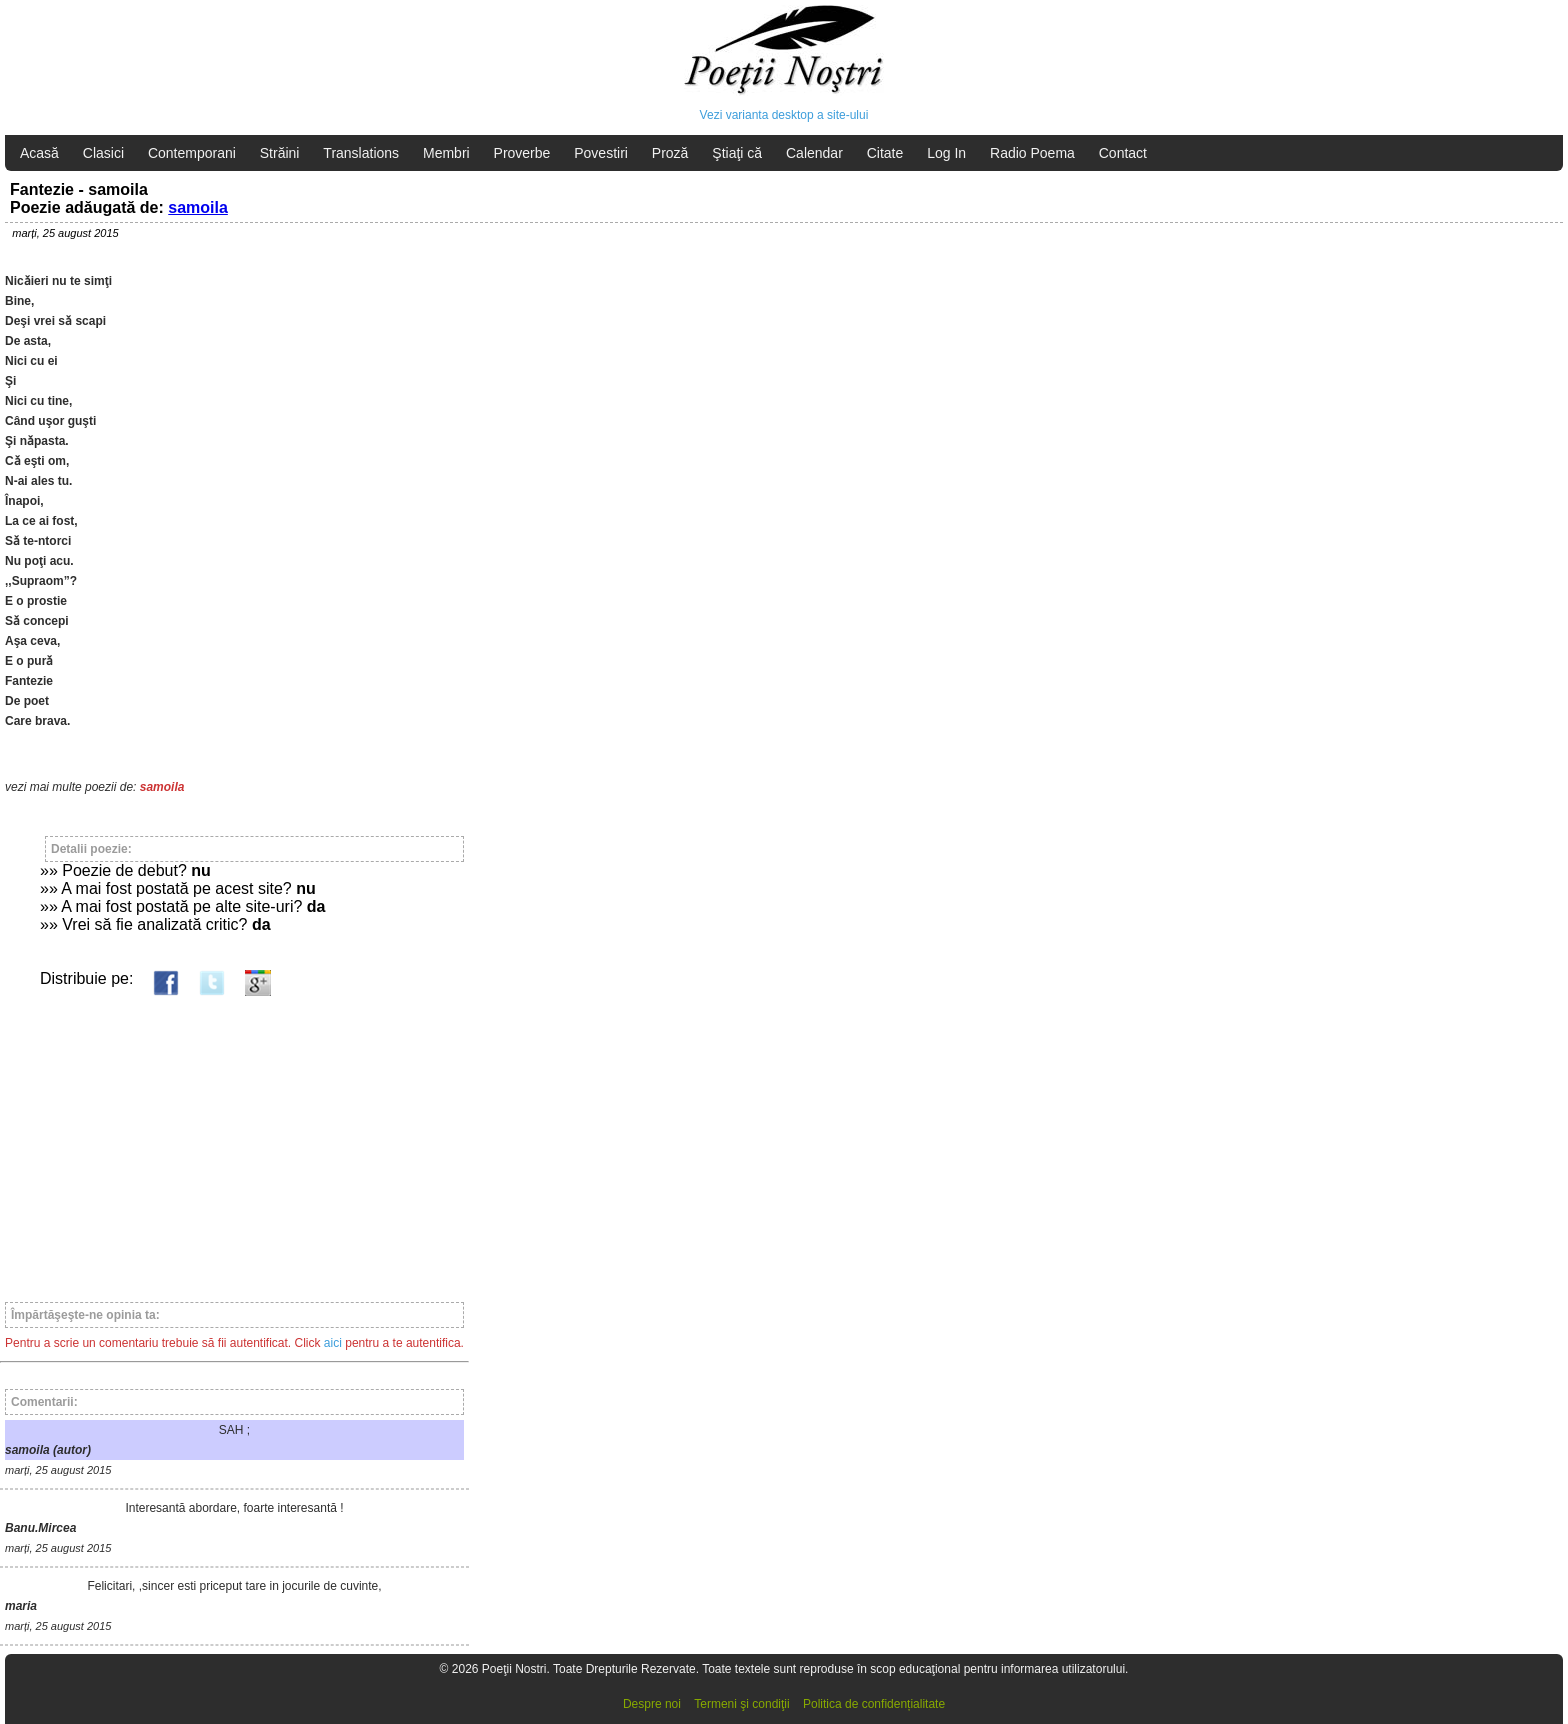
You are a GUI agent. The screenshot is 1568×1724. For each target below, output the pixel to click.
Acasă (39, 153)
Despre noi (652, 1704)
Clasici (103, 153)
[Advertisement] (234, 1140)
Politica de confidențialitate (874, 1704)
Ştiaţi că (737, 153)
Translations (361, 153)
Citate (885, 153)
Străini (280, 153)
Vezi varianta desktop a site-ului (784, 115)
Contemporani (192, 153)
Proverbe (522, 153)
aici (333, 1343)
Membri (446, 153)
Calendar (814, 153)
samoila (198, 207)
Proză (670, 153)
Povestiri (601, 153)
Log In (946, 153)
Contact (1123, 153)
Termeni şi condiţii (741, 1704)
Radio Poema (1032, 153)
